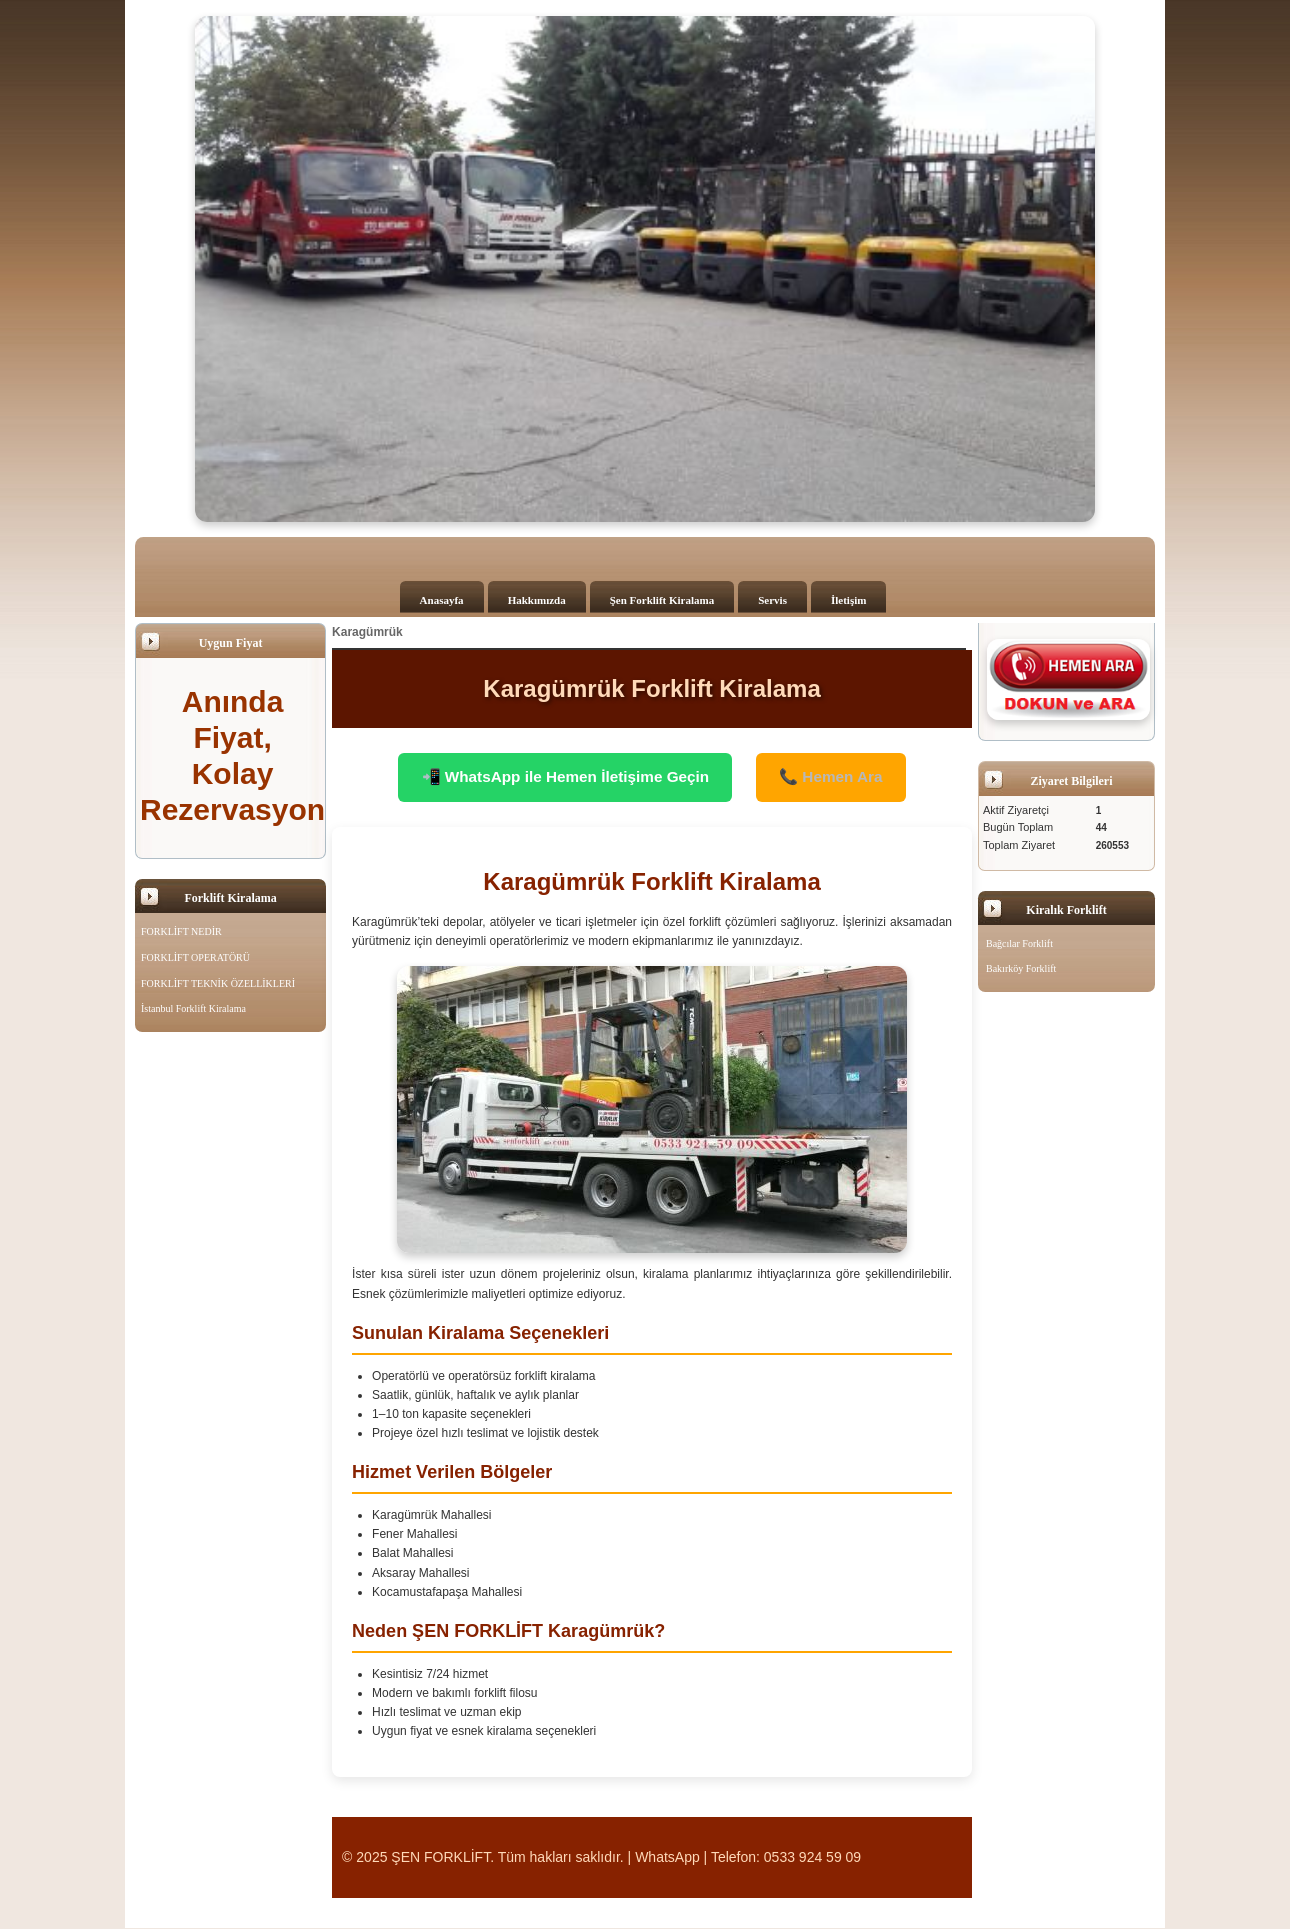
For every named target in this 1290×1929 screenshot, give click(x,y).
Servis (772, 600)
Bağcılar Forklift (1019, 943)
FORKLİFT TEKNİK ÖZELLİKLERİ (218, 983)
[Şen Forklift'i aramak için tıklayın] (1068, 679)
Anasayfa (442, 600)
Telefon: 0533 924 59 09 (786, 1858)
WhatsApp (667, 1858)
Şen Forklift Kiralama (662, 600)
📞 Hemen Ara (839, 777)
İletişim (848, 600)
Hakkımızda (537, 600)
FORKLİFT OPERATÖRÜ (195, 957)
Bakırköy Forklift (1021, 968)
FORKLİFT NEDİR (181, 931)
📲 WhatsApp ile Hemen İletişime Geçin (561, 777)
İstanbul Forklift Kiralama (193, 1008)
